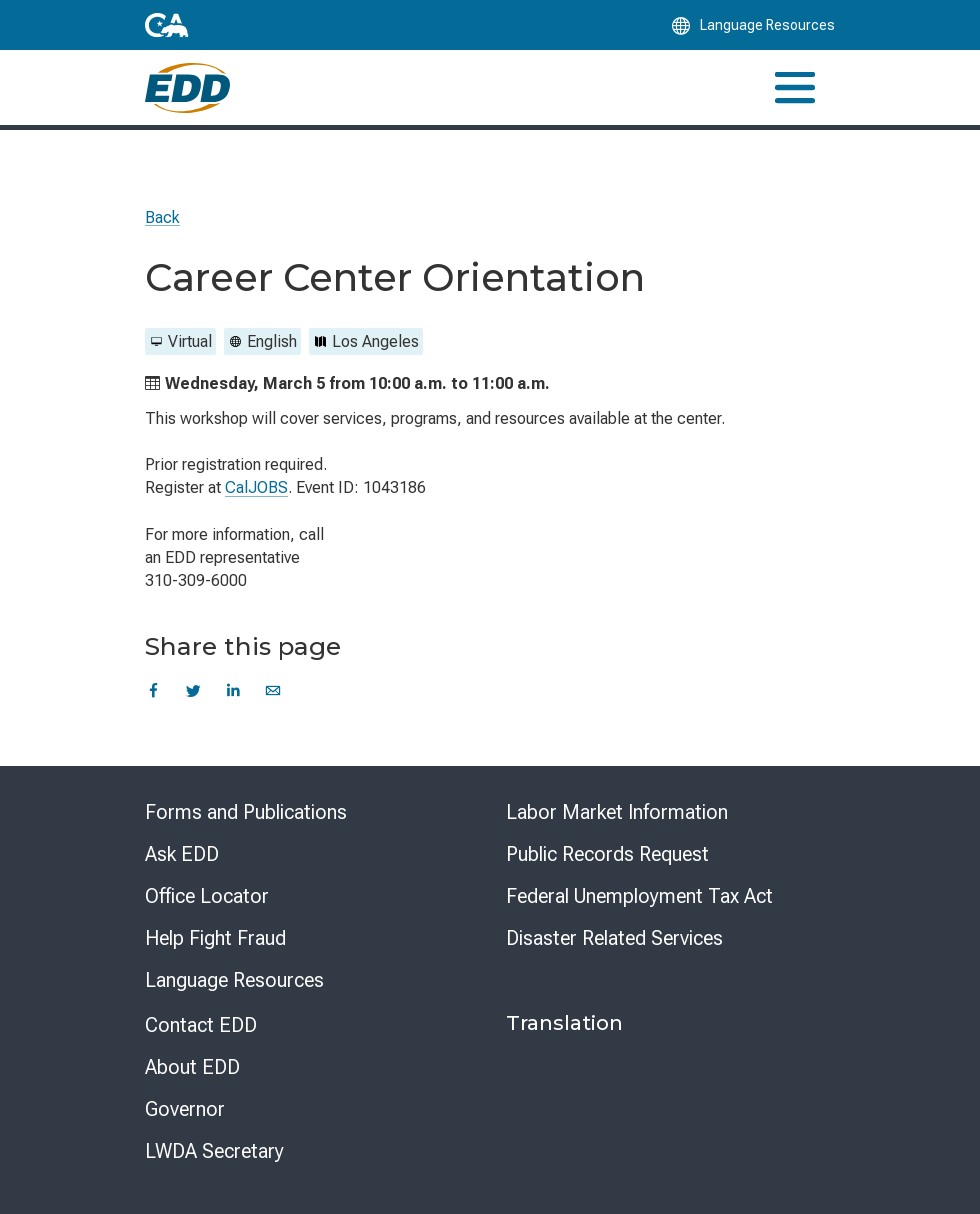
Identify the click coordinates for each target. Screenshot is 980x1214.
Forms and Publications (246, 812)
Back (162, 217)
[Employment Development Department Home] (187, 88)
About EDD (192, 1067)
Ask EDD (182, 854)
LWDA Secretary (214, 1151)
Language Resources (234, 980)
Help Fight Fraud (215, 938)
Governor (185, 1109)
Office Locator (207, 896)
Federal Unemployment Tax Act (639, 896)
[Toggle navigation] (795, 87)
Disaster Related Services (614, 938)
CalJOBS (256, 487)
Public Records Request (607, 854)
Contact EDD (201, 1025)
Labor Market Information (617, 812)
